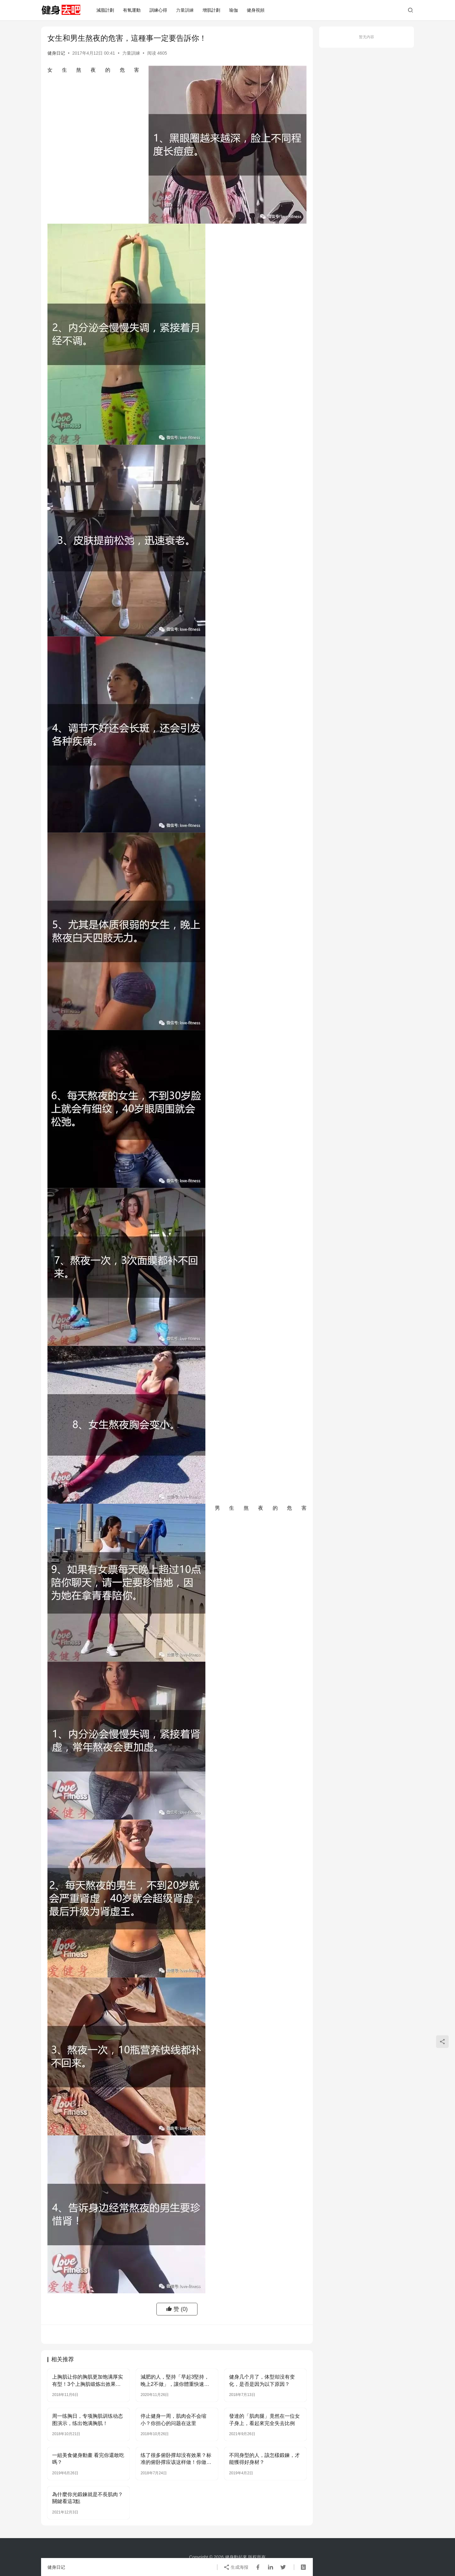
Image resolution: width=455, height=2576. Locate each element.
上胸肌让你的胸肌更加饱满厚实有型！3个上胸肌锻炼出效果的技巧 (87, 2381)
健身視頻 (255, 10)
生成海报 (236, 2567)
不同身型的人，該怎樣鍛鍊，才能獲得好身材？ (264, 2459)
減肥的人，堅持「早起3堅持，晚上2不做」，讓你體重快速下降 (175, 2381)
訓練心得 (158, 10)
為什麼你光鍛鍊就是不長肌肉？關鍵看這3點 (87, 2498)
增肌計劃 (211, 10)
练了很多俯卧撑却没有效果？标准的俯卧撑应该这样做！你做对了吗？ (176, 2459)
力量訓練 (185, 10)
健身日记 (56, 53)
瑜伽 (233, 10)
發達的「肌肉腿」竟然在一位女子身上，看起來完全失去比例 (264, 2419)
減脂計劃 (105, 10)
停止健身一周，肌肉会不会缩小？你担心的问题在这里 (173, 2419)
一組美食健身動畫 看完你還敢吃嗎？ (88, 2459)
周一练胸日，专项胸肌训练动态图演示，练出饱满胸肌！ (87, 2419)
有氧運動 (132, 10)
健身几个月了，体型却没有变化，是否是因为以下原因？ (262, 2380)
